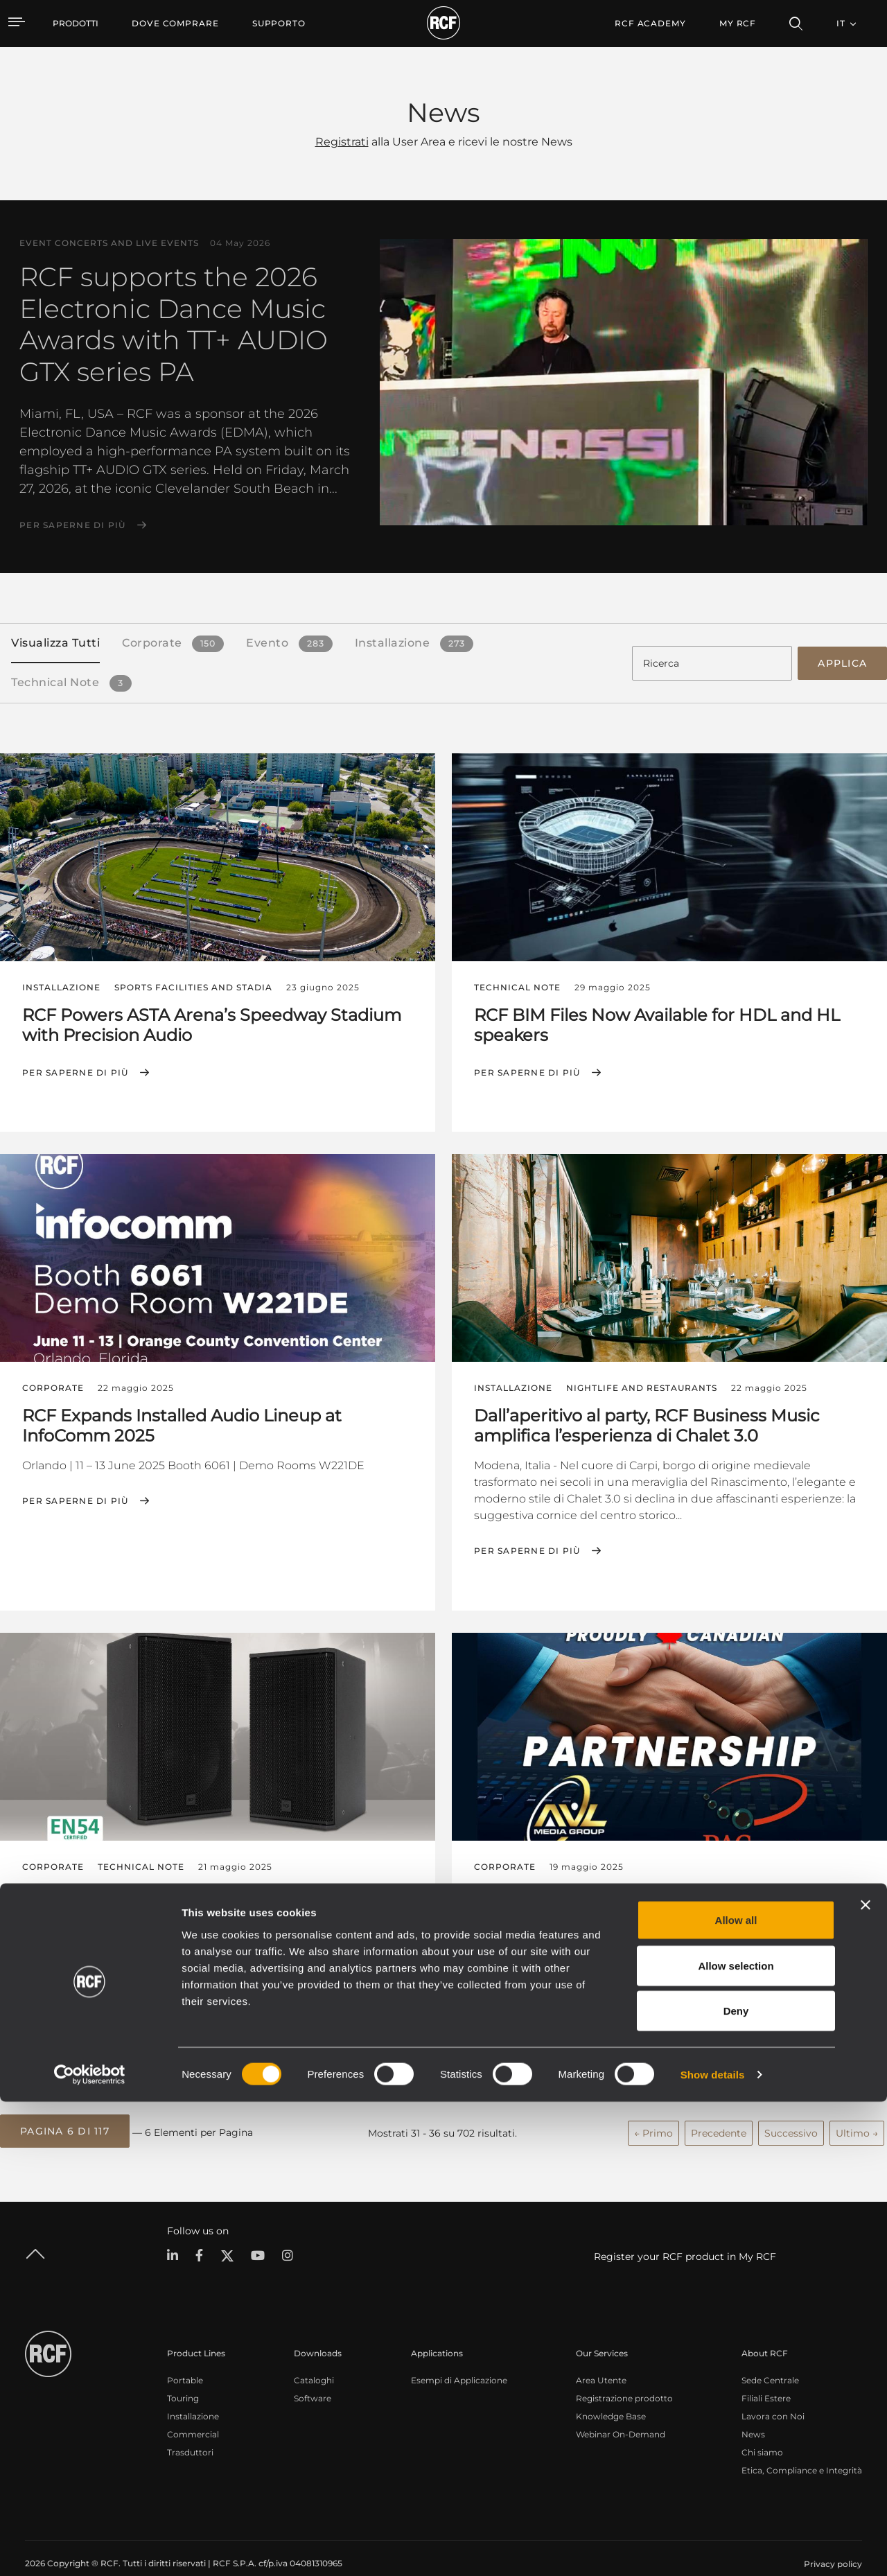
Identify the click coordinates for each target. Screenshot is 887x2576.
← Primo (653, 2112)
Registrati (342, 141)
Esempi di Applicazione (459, 2356)
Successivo (791, 2112)
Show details (712, 2549)
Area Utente (601, 2356)
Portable (185, 2356)
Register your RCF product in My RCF (685, 2233)
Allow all (736, 2394)
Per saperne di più (72, 525)
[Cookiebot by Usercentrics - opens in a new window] (89, 2549)
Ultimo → (857, 2112)
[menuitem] (175, 23)
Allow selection (735, 2440)
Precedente (718, 2112)
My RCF (737, 23)
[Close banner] (865, 2379)
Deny (736, 2485)
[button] (65, 2112)
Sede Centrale (770, 2356)
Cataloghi (314, 2356)
